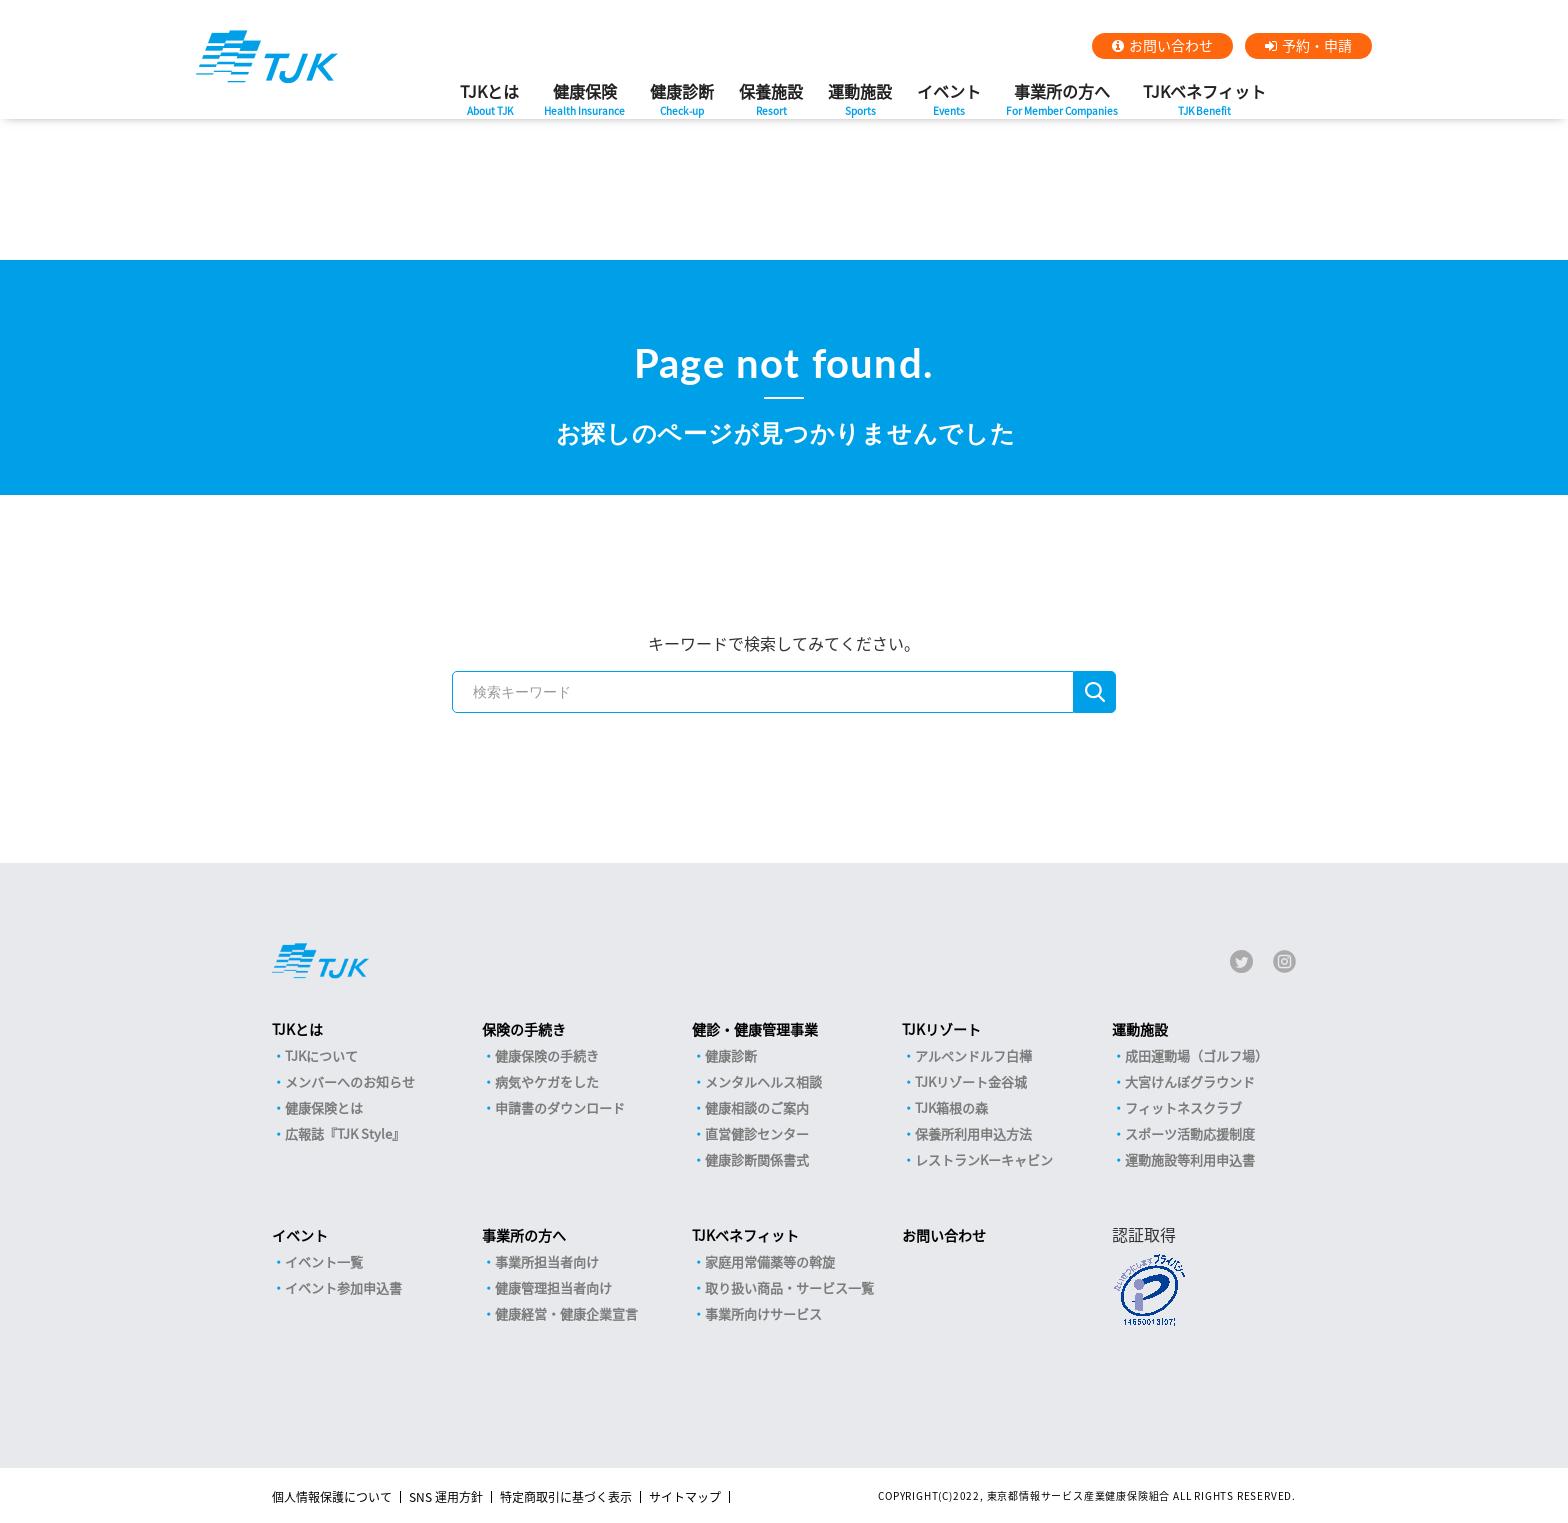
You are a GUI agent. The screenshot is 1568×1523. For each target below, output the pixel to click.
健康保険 (584, 104)
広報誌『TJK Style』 (345, 1133)
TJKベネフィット (1204, 104)
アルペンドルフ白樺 (973, 1055)
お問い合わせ (1171, 45)
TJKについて (321, 1055)
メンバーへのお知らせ (350, 1081)
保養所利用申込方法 (973, 1133)
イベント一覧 (324, 1261)
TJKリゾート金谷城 (971, 1081)
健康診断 (682, 104)
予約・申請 (1317, 45)
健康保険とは (324, 1107)
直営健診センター (757, 1133)
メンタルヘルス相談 (763, 1081)
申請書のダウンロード (560, 1107)
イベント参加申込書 (343, 1287)
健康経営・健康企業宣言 (566, 1313)
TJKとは (489, 104)
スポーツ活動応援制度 (1190, 1133)
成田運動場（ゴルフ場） (1196, 1055)
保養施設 (771, 104)
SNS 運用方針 (446, 1497)
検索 (1095, 692)
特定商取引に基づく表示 (566, 1497)
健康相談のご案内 (757, 1107)
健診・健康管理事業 (755, 1029)
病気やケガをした (547, 1081)
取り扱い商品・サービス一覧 (789, 1287)
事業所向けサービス (763, 1313)
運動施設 (860, 104)
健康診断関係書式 (757, 1159)
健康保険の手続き (547, 1055)
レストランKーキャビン (984, 1159)
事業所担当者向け (547, 1261)
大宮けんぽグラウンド (1190, 1081)
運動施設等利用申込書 (1190, 1159)
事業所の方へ (1062, 104)
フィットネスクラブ (1183, 1107)
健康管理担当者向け (553, 1287)
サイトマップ (685, 1497)
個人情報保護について (332, 1497)
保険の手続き (524, 1029)
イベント (949, 104)
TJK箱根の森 (951, 1107)
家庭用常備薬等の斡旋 (770, 1261)
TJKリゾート (941, 1029)
